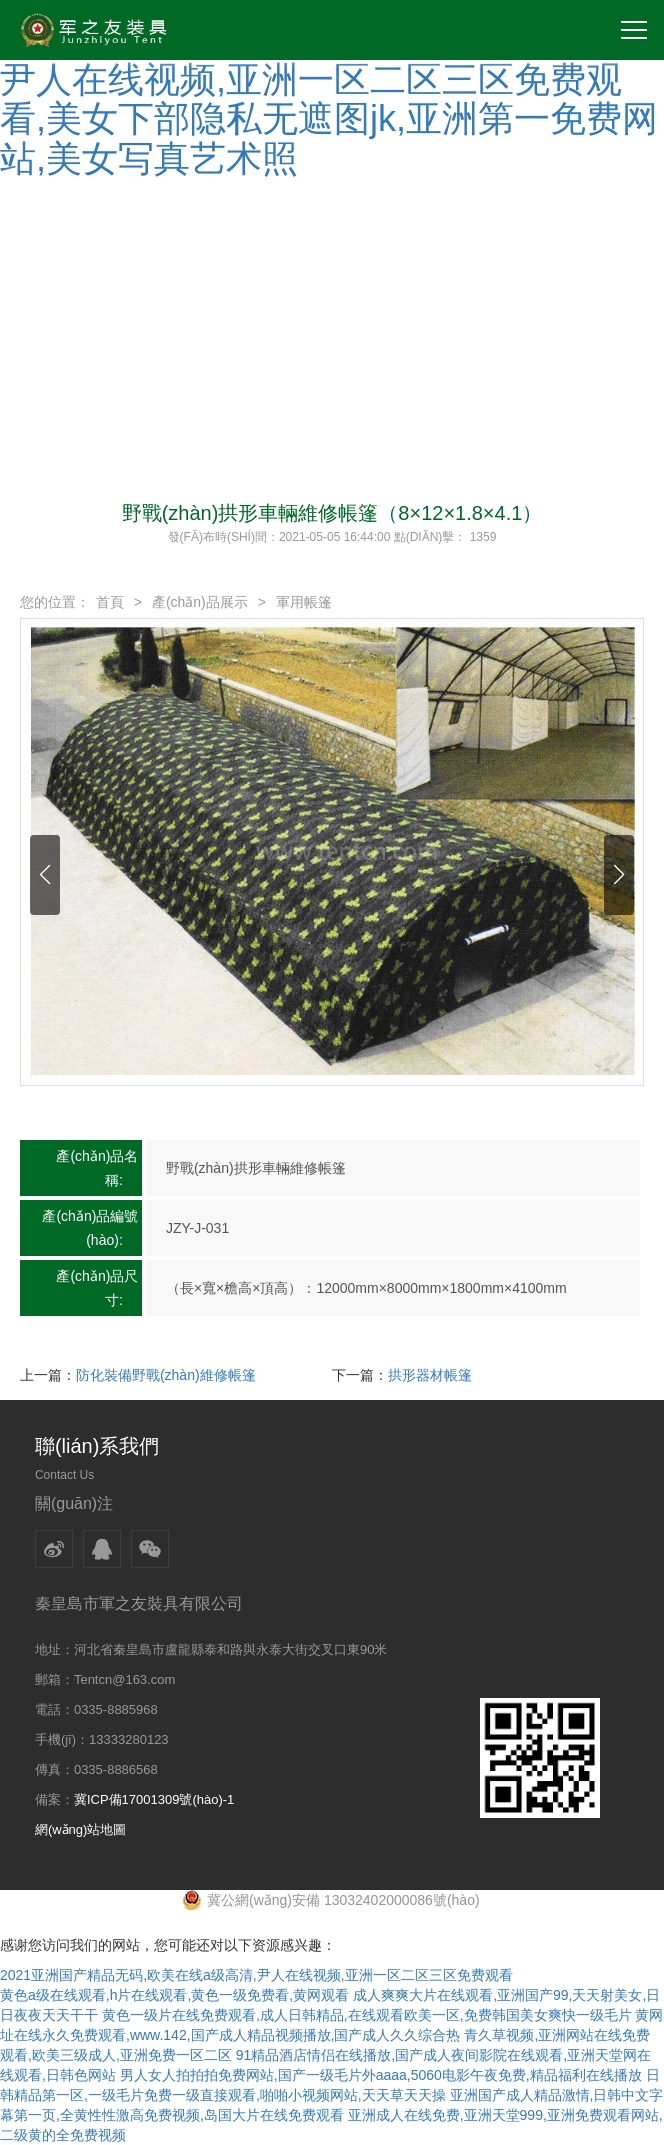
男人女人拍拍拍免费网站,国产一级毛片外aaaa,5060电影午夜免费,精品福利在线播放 (381, 2075)
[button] (45, 875)
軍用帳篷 (304, 602)
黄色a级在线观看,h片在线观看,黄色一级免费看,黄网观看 (174, 1995)
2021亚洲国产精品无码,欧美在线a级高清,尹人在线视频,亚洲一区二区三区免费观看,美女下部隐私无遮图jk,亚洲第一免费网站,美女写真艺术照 (330, 99)
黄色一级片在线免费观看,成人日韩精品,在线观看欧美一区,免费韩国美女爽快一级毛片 (367, 2015)
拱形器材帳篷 (430, 1375)
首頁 (110, 602)
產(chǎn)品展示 (200, 602)
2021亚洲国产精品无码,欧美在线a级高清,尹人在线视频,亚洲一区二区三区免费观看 (256, 1975)
